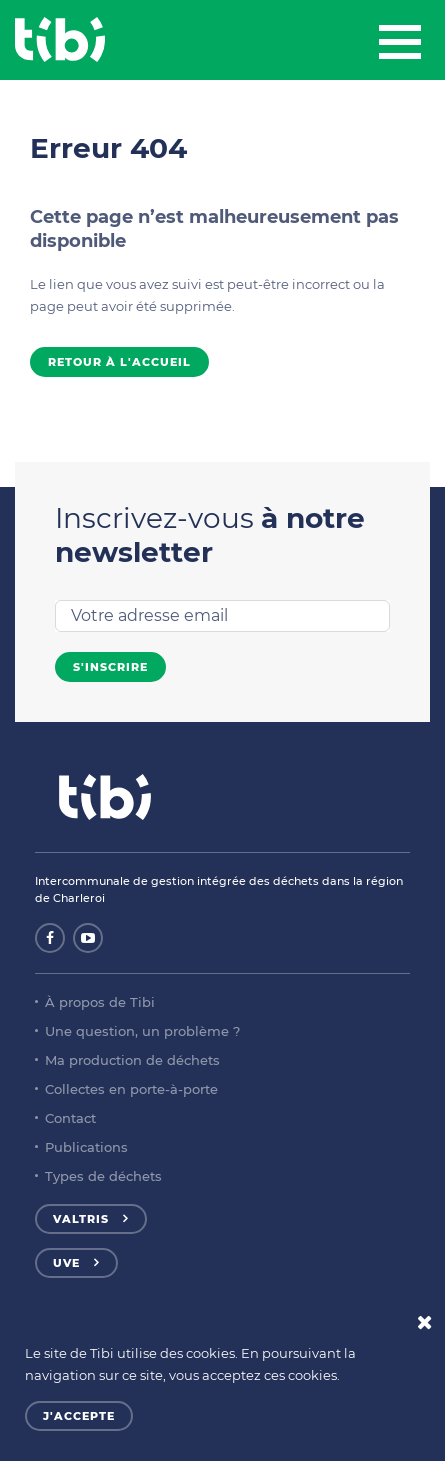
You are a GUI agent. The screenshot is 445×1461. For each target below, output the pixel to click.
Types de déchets (103, 1176)
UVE (66, 1263)
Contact (70, 1118)
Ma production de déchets (132, 1060)
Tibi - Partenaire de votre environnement (60, 40)
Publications (86, 1147)
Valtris (81, 1219)
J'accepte (79, 1416)
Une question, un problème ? (142, 1031)
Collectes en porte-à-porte (131, 1089)
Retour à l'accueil (119, 362)
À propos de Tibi (100, 1002)
